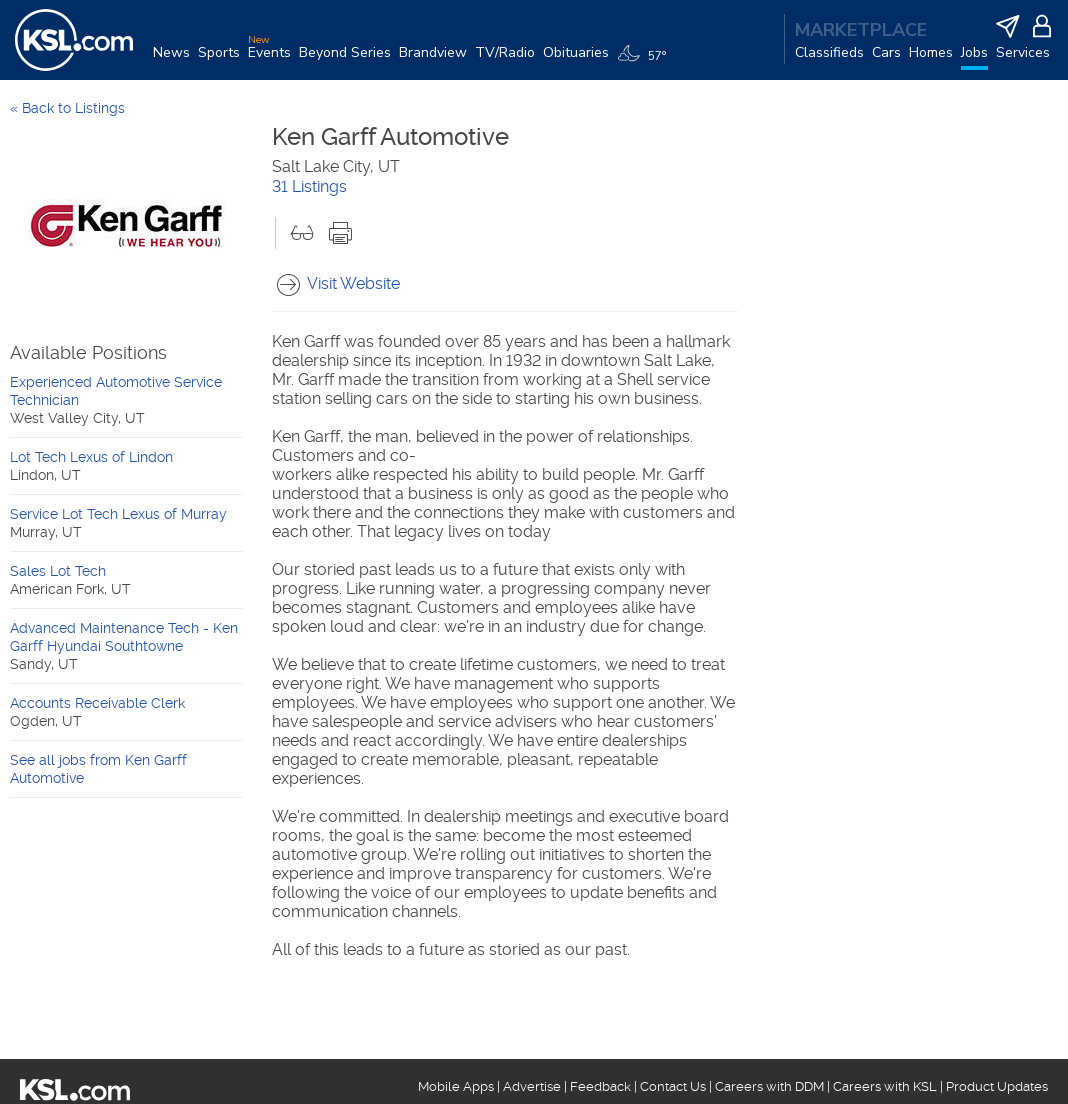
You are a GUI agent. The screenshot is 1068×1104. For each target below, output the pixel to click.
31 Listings (309, 186)
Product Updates (997, 1086)
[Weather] (645, 62)
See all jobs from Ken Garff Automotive (98, 769)
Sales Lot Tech (58, 571)
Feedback (600, 1086)
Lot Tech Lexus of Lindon (91, 457)
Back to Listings (73, 108)
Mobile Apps (456, 1086)
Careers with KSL (885, 1086)
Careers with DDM (769, 1086)
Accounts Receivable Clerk (97, 703)
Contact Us (673, 1086)
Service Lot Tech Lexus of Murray (118, 514)
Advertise (532, 1086)
